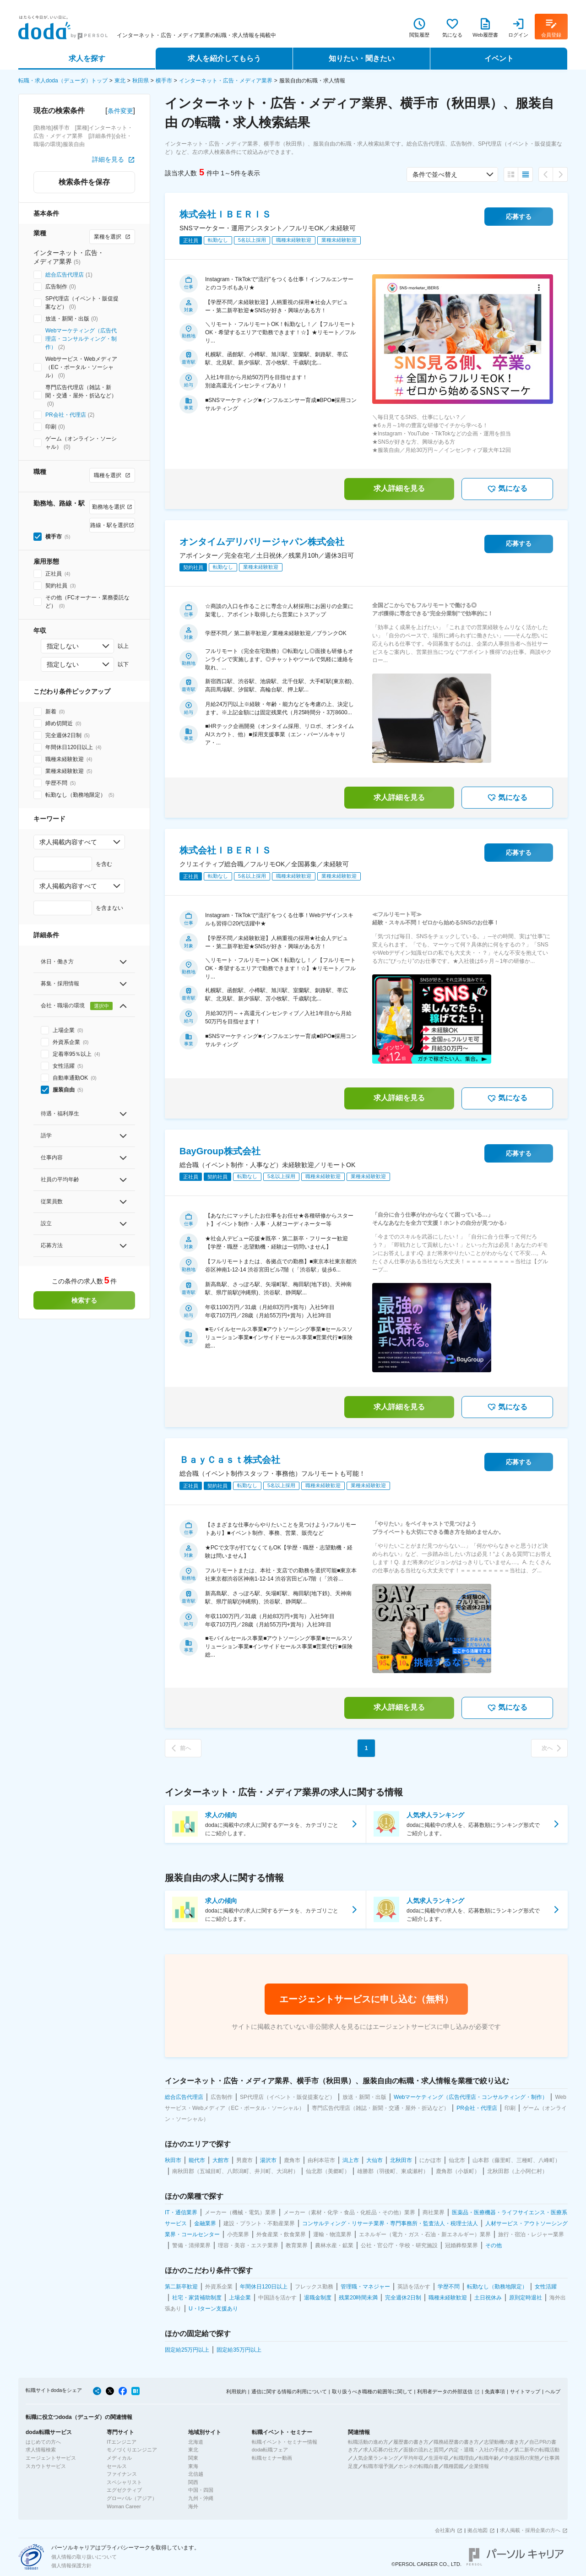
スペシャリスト (124, 2482)
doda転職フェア (270, 2449)
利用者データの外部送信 (444, 2391)
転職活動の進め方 (368, 2442)
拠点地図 (477, 2530)
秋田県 (140, 80)
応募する (519, 216)
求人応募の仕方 (380, 2449)
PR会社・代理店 (65, 415)
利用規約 (236, 2391)
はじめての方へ (43, 2442)
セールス (117, 2466)
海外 (193, 2506)
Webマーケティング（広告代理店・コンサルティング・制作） (81, 338)
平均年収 (413, 2458)
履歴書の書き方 (411, 2442)
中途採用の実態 (521, 2458)
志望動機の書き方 (504, 2442)
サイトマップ (525, 2391)
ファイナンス (122, 2474)
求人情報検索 (41, 2449)
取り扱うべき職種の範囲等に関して (372, 2391)
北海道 (195, 2442)
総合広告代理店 (64, 275)
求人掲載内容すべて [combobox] (68, 842)
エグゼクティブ (124, 2490)
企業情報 (479, 2466)
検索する (84, 1300)
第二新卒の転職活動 (536, 2449)
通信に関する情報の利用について (289, 2391)
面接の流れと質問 (423, 2449)
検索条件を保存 (84, 182)
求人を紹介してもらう (224, 58)
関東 (193, 2458)
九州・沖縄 (200, 2498)
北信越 (195, 2474)
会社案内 (445, 2530)
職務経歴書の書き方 (456, 2442)
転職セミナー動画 (272, 2458)
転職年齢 (489, 2458)
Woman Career (124, 2506)
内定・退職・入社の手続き (479, 2449)
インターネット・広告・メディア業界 (225, 80)
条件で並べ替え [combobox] (434, 174)
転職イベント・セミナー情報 (284, 2442)
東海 (193, 2466)
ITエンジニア (121, 2442)
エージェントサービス (51, 2458)
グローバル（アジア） (132, 2498)
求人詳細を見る (399, 488)
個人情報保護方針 (71, 2565)
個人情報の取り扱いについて (84, 2557)
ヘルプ (552, 2391)
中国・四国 (200, 2490)
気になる (507, 489)
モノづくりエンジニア (132, 2449)
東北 (119, 80)
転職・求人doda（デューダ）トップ (63, 80)
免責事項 (495, 2391)
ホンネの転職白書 (418, 2466)
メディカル (119, 2458)
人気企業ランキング (375, 2458)
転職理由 (464, 2458)
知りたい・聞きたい (362, 58)
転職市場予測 (378, 2466)
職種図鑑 (454, 2466)
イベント (499, 58)
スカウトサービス (46, 2466)
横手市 (164, 80)
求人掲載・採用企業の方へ (530, 2530)
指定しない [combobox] (63, 646)
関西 (193, 2482)
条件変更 (120, 110)
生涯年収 (439, 2458)
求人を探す (87, 58)
